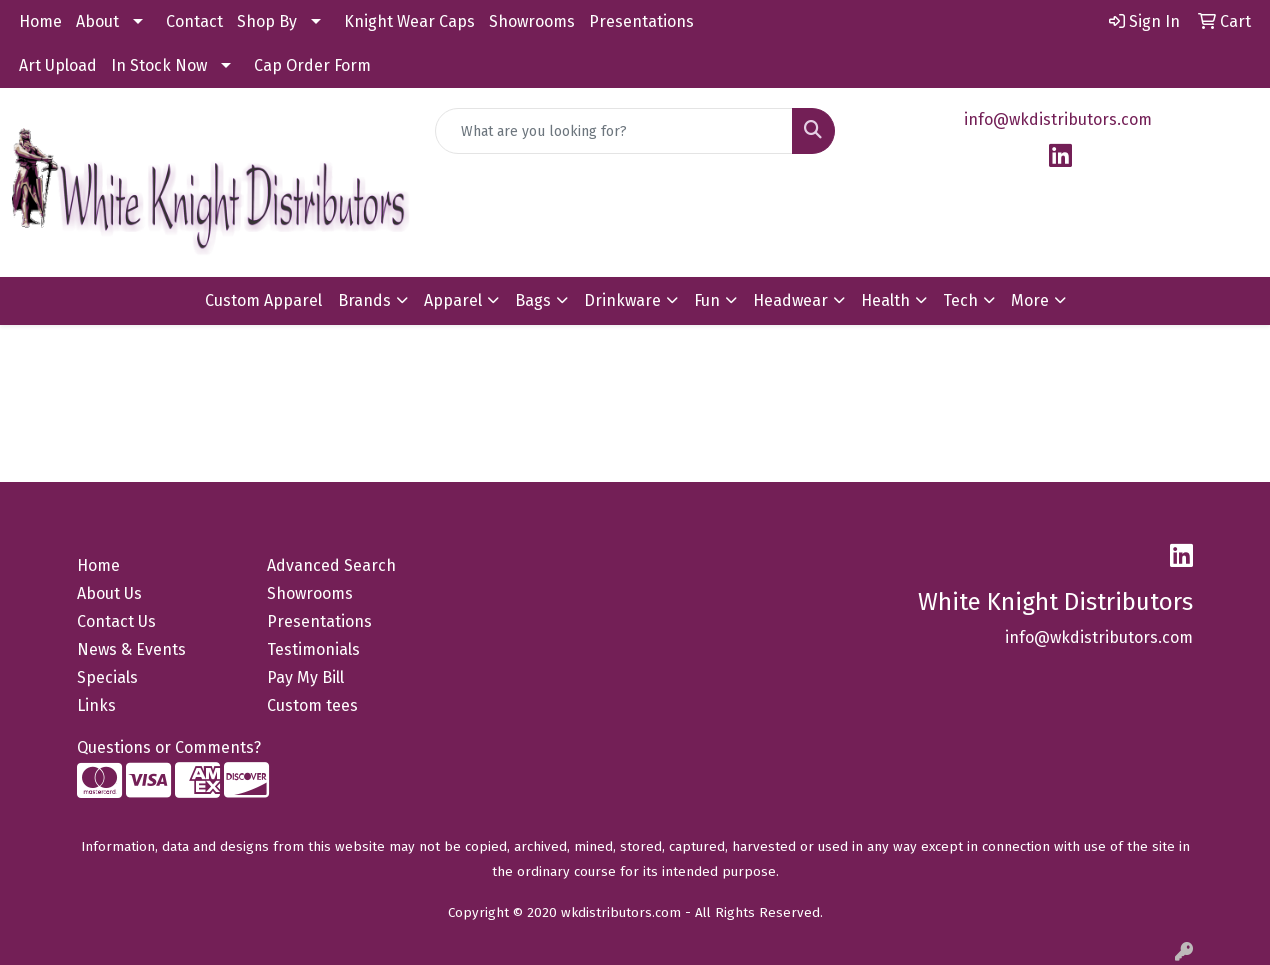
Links (96, 705)
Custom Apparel (263, 300)
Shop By (267, 21)
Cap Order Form (312, 65)
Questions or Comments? (169, 747)
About (97, 21)
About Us (109, 593)
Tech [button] (960, 300)
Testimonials (313, 649)
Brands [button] (364, 300)
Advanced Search (331, 565)
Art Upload (58, 65)
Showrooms (532, 21)
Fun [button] (707, 300)
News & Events (131, 649)
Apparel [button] (453, 300)
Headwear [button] (790, 300)
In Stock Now (159, 65)
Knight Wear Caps (409, 21)
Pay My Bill (305, 677)
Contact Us (116, 621)
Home (40, 21)
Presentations (641, 21)
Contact (194, 21)
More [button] (1030, 300)
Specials (107, 677)
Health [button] (885, 300)
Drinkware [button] (622, 300)
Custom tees (312, 705)
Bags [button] (533, 300)
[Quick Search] (613, 131)
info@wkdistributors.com (1058, 119)
